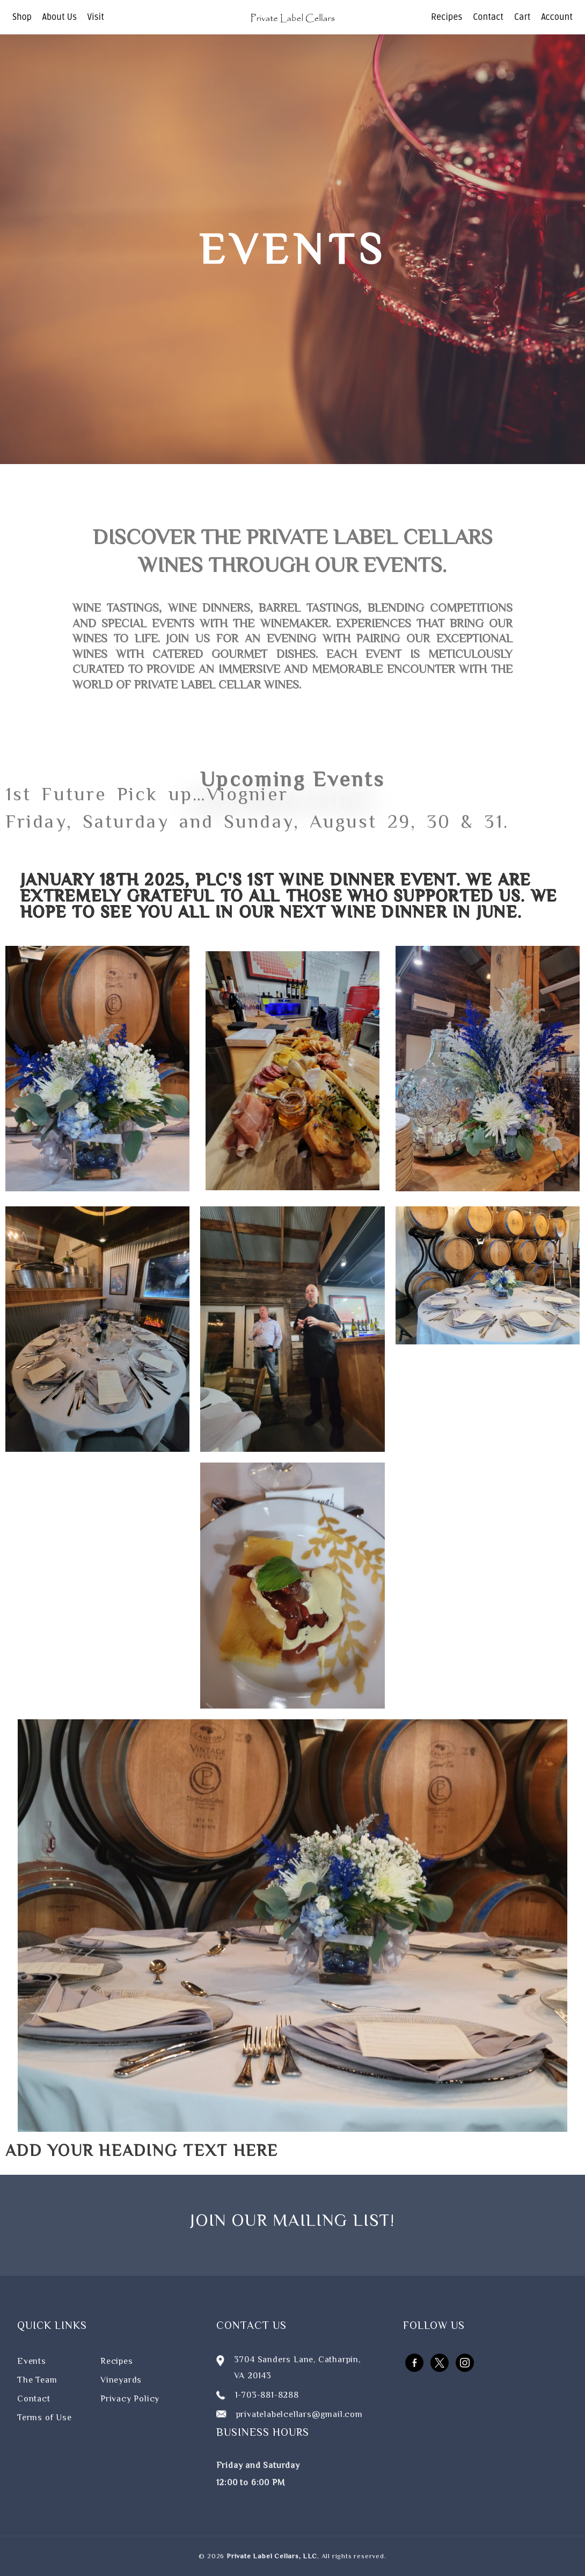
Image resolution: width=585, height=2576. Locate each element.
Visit (95, 17)
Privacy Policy (129, 2399)
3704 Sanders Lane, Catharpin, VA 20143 (297, 2367)
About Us (59, 17)
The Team (37, 2380)
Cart (522, 17)
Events (31, 2361)
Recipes (446, 17)
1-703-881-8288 (267, 2395)
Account (557, 17)
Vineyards (121, 2380)
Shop (22, 17)
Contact (488, 17)
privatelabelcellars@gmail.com (299, 2414)
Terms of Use (44, 2417)
